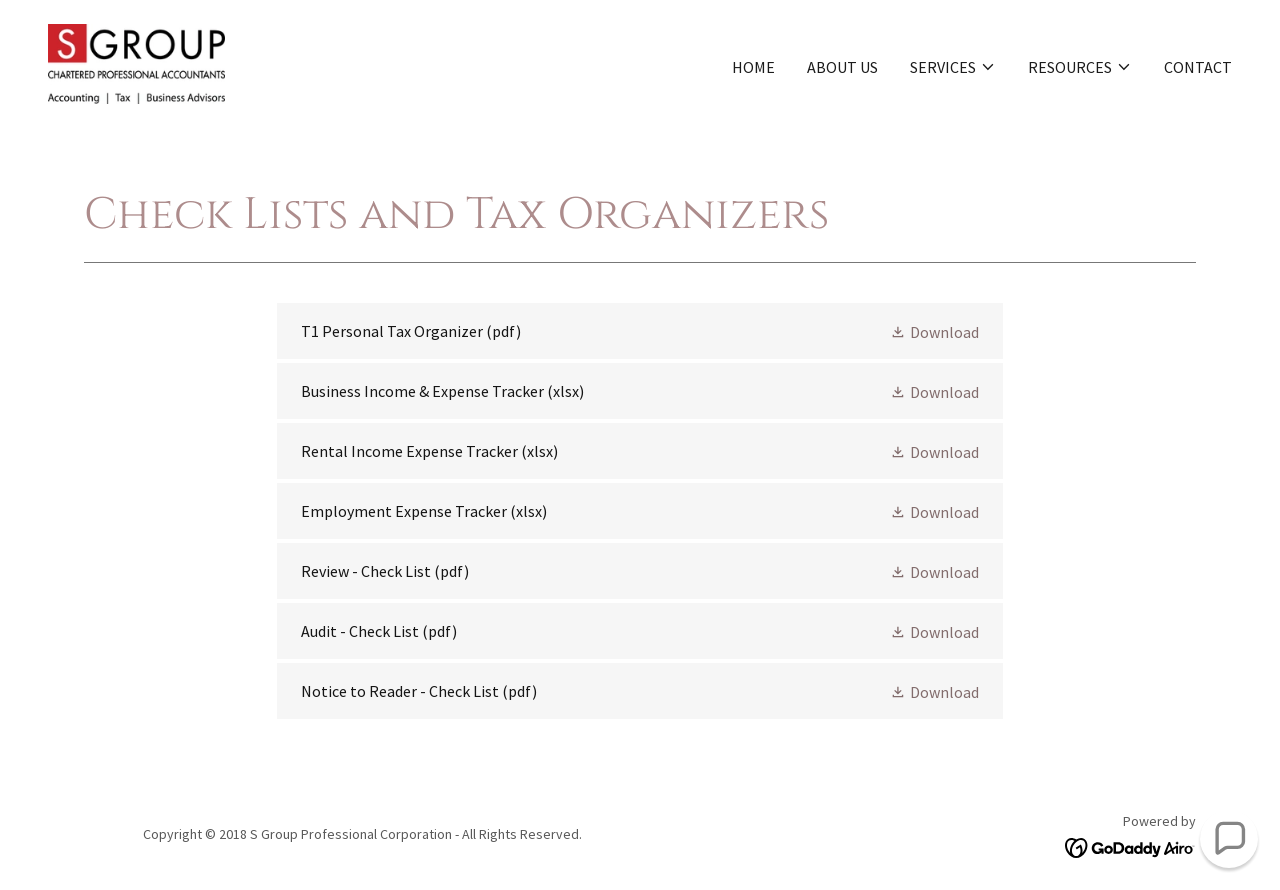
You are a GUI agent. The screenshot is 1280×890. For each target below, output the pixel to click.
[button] (953, 67)
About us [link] (842, 67)
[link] (136, 62)
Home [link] (753, 67)
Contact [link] (1198, 67)
